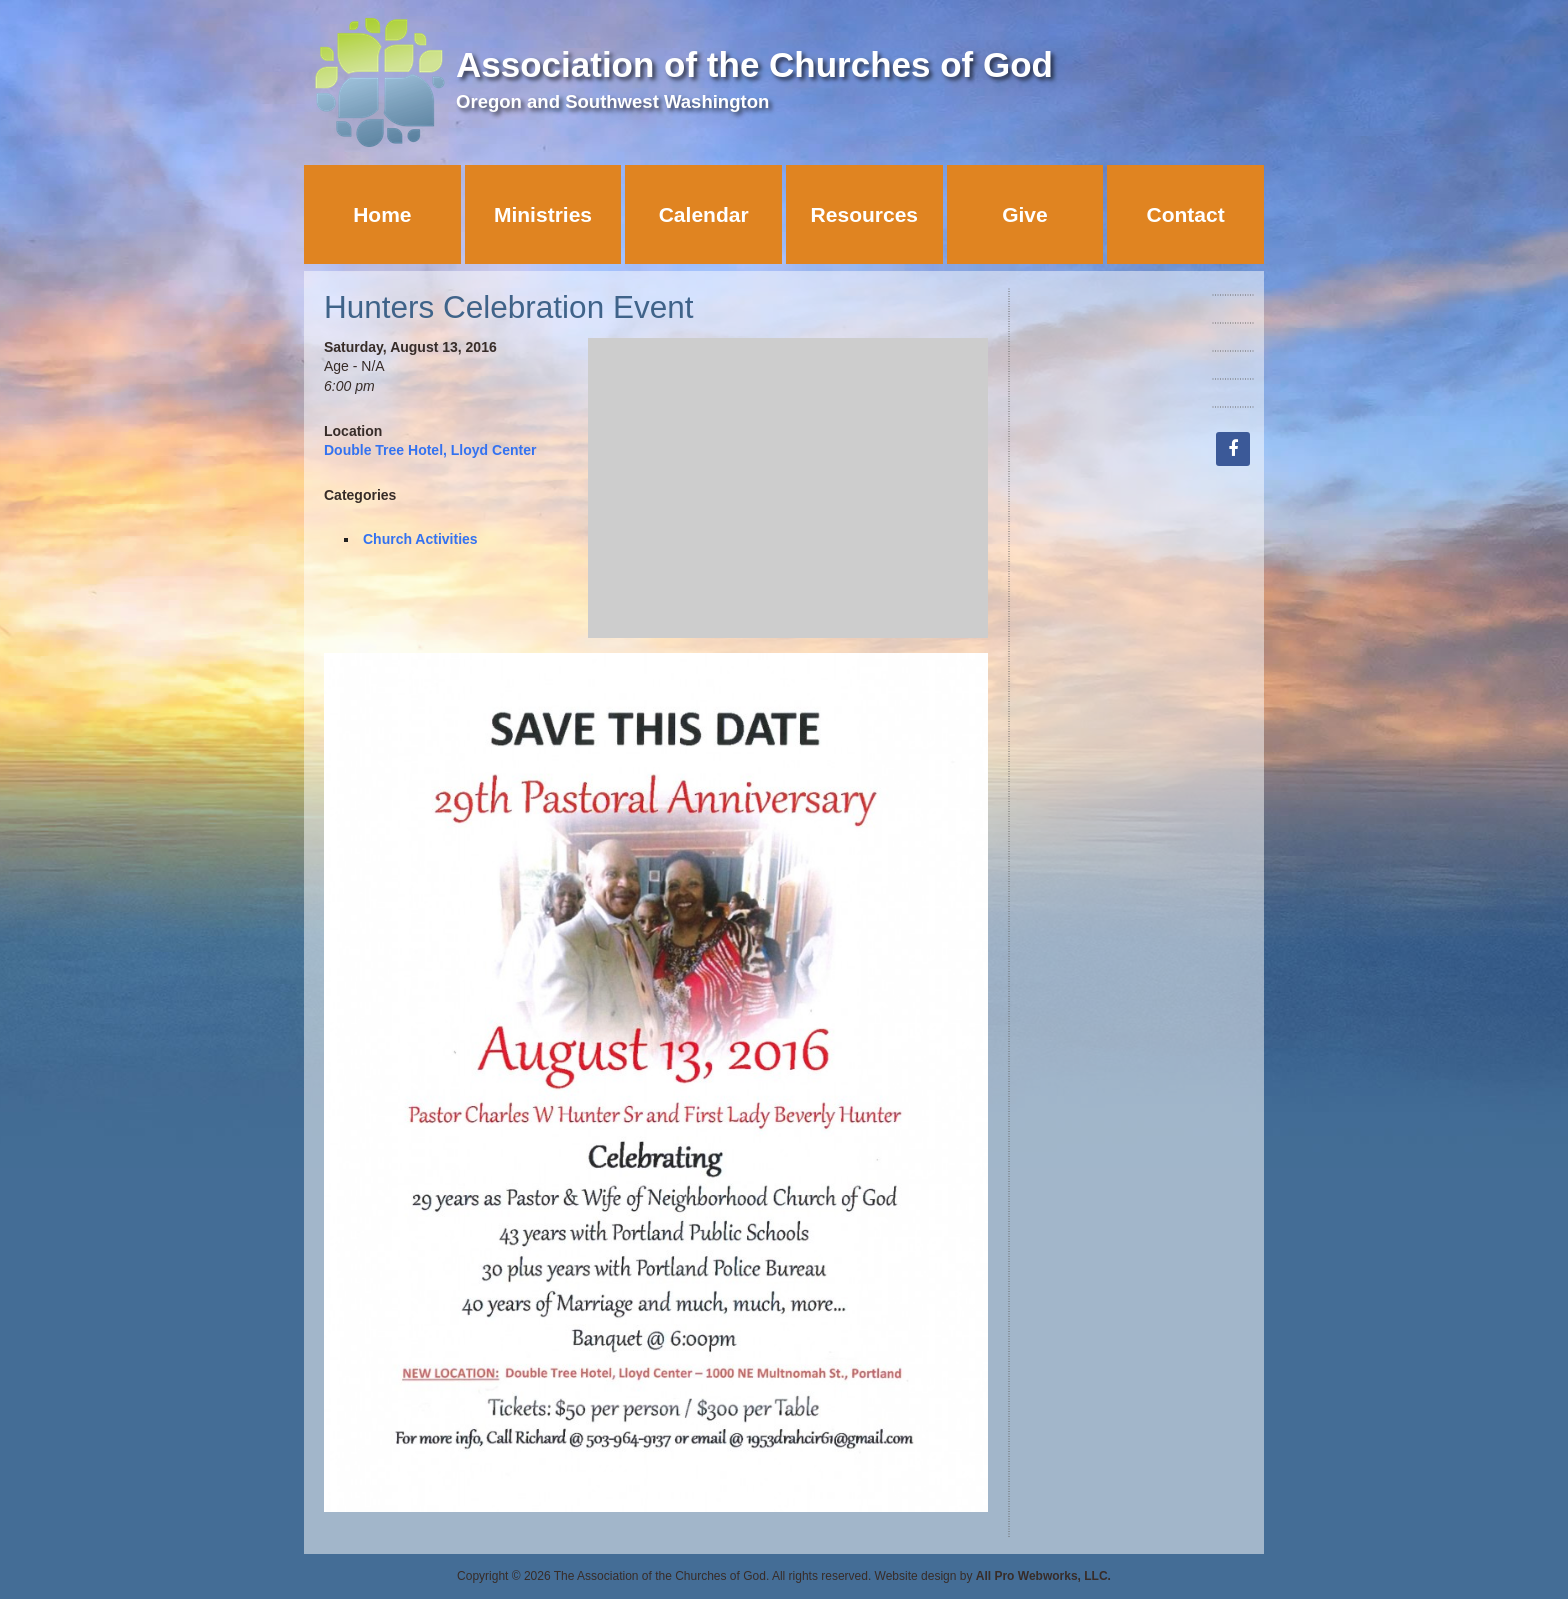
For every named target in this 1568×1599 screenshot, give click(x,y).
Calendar (704, 214)
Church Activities (420, 539)
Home (382, 214)
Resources (864, 214)
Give (1025, 214)
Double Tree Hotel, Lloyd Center (430, 450)
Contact (1186, 214)
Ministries (543, 214)
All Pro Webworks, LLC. (1043, 1576)
